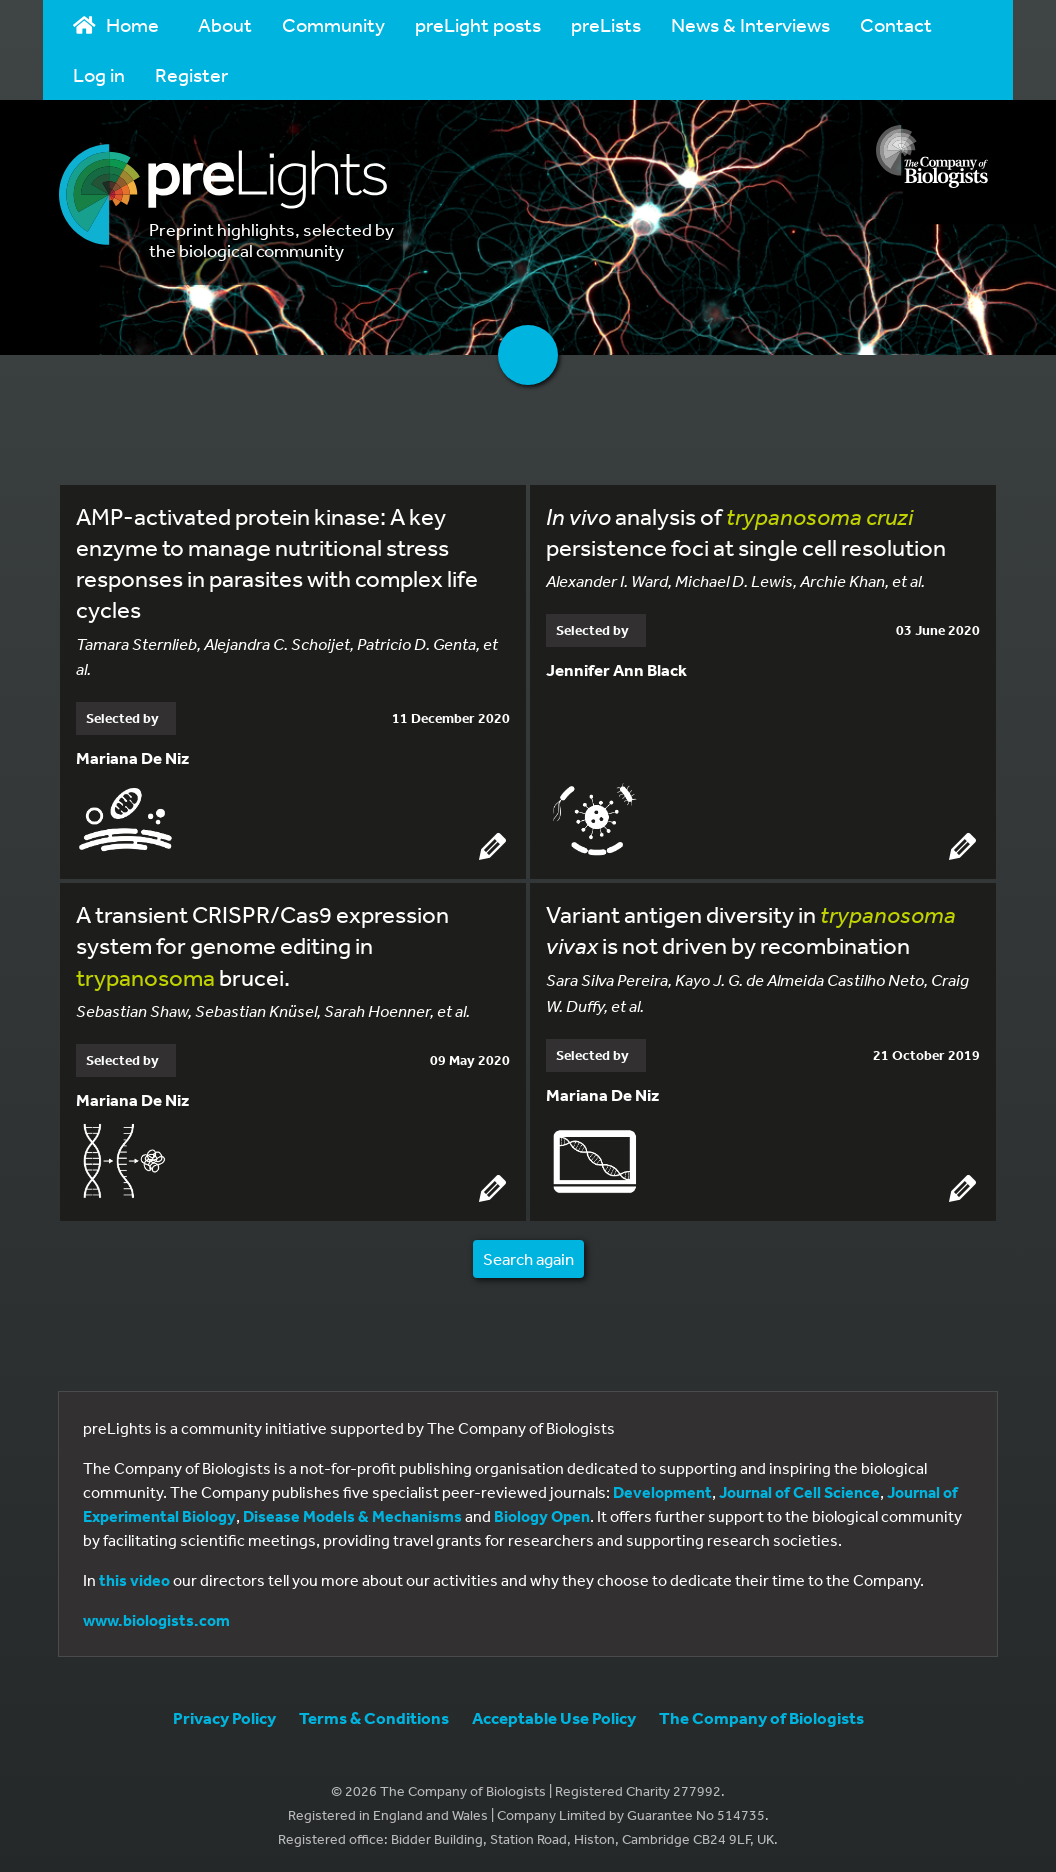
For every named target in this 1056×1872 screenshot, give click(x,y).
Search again (528, 1254)
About (225, 24)
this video (134, 1577)
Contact (896, 24)
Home (116, 24)
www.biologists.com (156, 1617)
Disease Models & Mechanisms (352, 1513)
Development (662, 1489)
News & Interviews (750, 24)
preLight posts (478, 24)
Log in (99, 74)
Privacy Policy (224, 1714)
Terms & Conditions (374, 1714)
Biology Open (542, 1513)
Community (333, 24)
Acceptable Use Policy (554, 1714)
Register (191, 74)
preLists (606, 24)
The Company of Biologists (761, 1714)
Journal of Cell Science (799, 1489)
